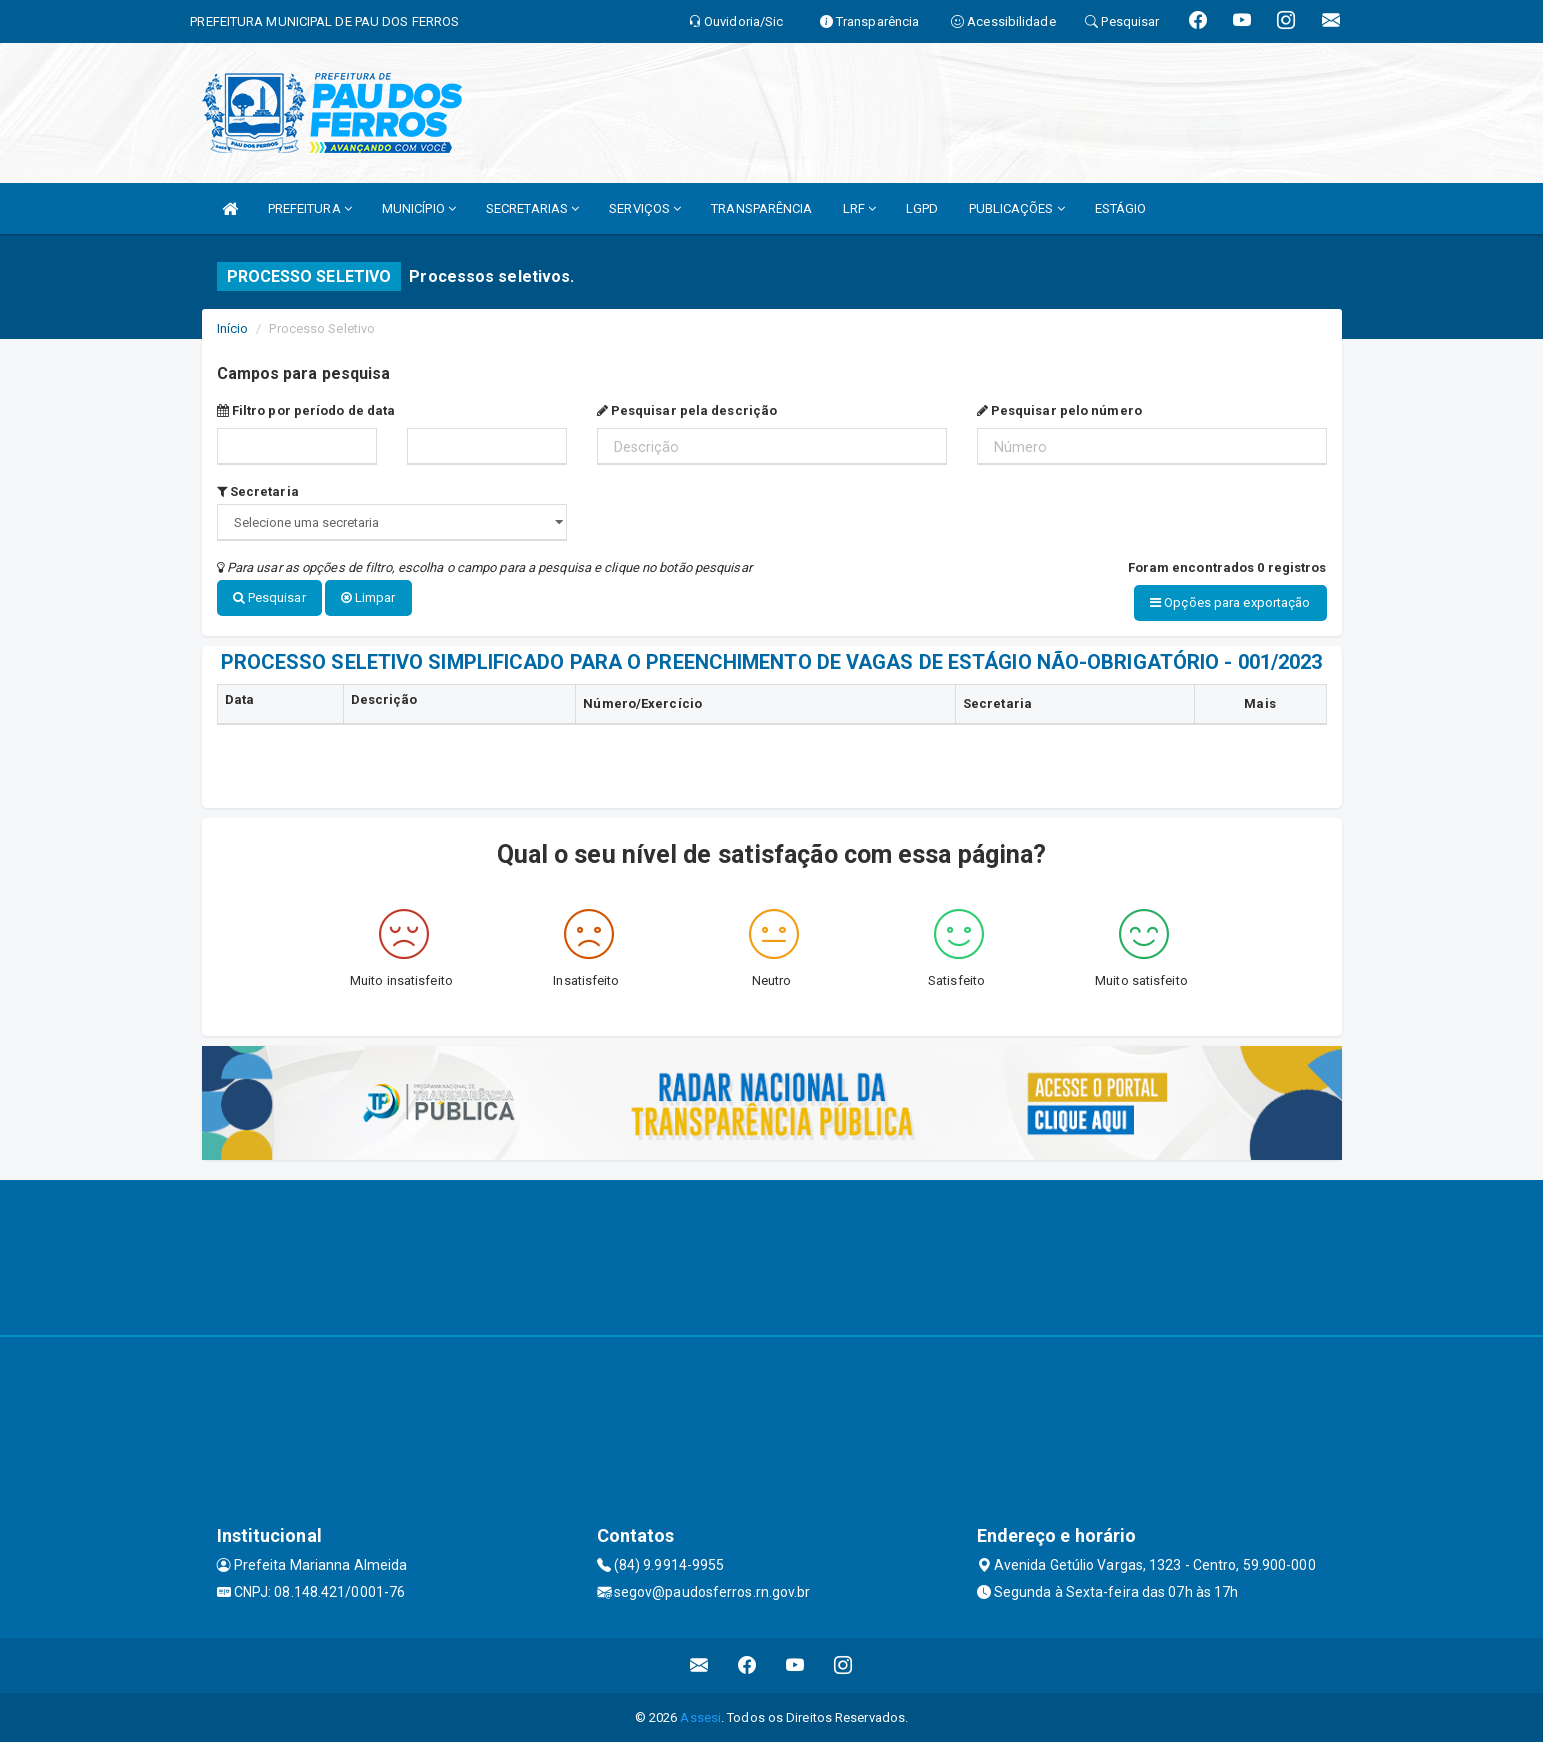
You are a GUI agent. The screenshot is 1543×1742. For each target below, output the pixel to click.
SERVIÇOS (645, 208)
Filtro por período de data (306, 410)
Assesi (700, 1716)
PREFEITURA (310, 208)
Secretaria (258, 491)
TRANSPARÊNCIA (761, 208)
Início (233, 328)
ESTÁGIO (1121, 208)
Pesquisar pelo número (1059, 410)
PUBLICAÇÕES (1017, 208)
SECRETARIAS (532, 208)
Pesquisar (269, 597)
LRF (860, 208)
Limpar (368, 597)
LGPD (922, 208)
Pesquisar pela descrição (687, 410)
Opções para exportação (1230, 602)
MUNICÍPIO (419, 208)
